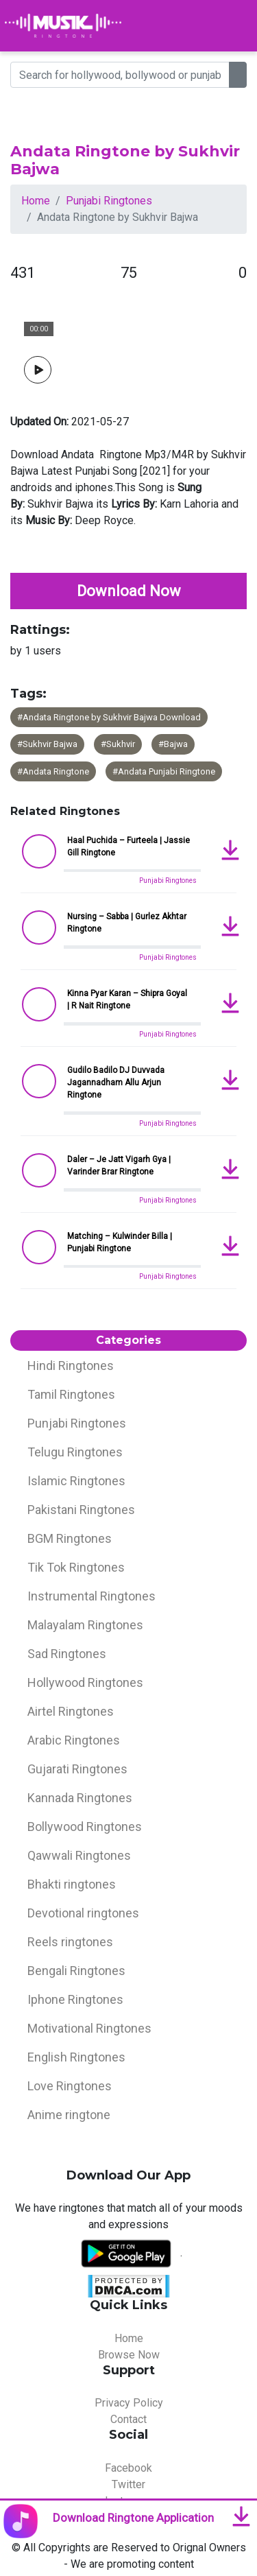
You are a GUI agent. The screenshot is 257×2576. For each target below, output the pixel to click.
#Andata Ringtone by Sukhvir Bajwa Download (109, 717)
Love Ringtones (69, 2086)
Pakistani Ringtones (81, 1509)
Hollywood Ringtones (85, 1682)
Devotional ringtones (83, 1913)
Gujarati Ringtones (77, 1769)
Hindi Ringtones (70, 1365)
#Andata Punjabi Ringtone (163, 771)
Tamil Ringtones (71, 1394)
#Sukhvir (118, 744)
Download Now (129, 591)
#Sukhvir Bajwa (47, 744)
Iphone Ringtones (75, 1999)
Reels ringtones (70, 1942)
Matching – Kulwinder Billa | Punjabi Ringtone (119, 1242)
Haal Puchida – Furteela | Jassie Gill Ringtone (128, 847)
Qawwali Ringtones (79, 1855)
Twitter (128, 2484)
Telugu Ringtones (75, 1452)
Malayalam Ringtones (85, 1625)
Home (35, 200)
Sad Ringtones (66, 1653)
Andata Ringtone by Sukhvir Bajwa (125, 160)
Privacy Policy (129, 2402)
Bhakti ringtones (71, 1884)
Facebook (128, 2467)
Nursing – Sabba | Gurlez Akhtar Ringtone (126, 923)
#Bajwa (173, 744)
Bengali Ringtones (76, 1970)
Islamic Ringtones (76, 1481)
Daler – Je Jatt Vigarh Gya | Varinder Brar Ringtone (119, 1166)
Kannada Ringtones (79, 1798)
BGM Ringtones (69, 1538)
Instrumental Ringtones (91, 1596)
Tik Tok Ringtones (76, 1567)
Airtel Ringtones (70, 1711)
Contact (128, 2419)
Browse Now (129, 2354)
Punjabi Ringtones (109, 200)
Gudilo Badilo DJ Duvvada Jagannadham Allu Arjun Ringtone (115, 1082)
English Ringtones (76, 2057)
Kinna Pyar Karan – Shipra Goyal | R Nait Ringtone (127, 1000)
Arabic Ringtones (73, 1740)
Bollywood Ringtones (84, 1826)
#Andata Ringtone (53, 771)
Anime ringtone (68, 2114)
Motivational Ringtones (89, 2028)
